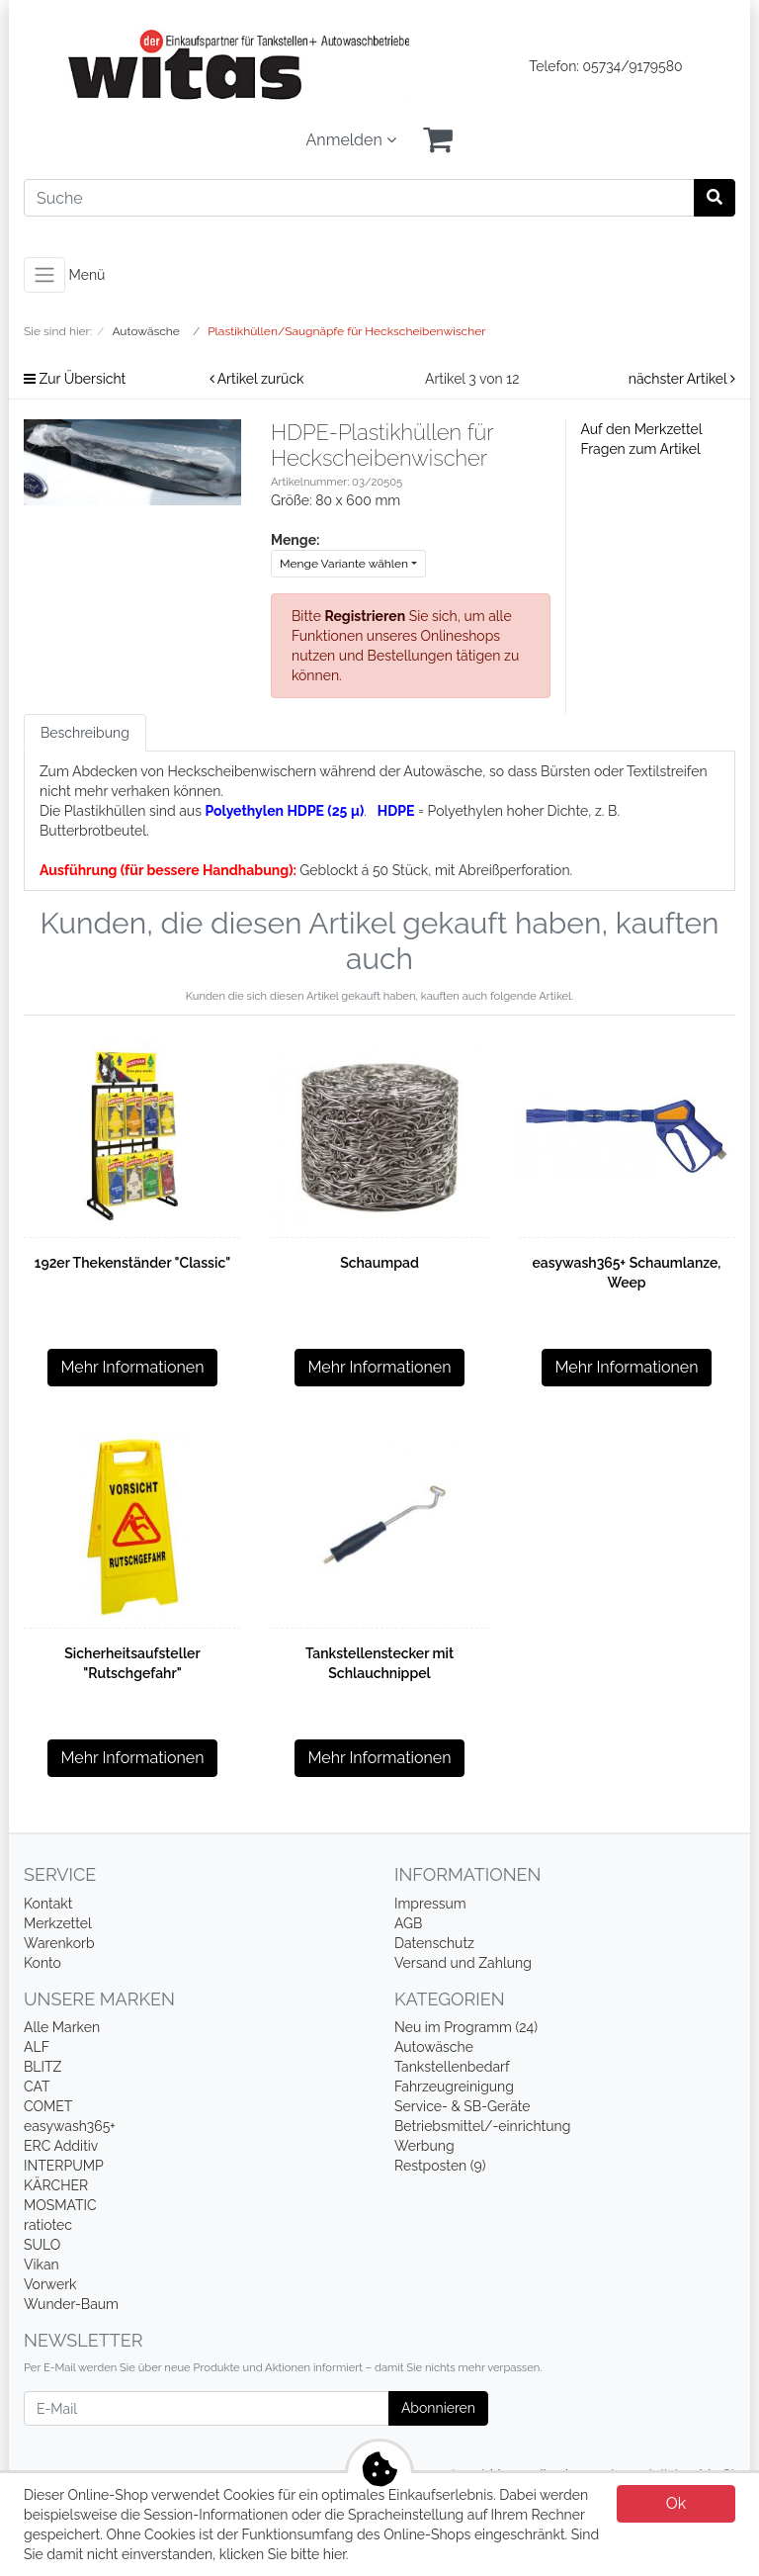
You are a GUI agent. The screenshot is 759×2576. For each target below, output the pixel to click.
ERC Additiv (61, 2146)
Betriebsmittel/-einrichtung (482, 2126)
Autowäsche (433, 2047)
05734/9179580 (633, 66)
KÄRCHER (56, 2185)
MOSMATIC (60, 2205)
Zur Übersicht (75, 379)
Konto (42, 1963)
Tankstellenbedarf (452, 2067)
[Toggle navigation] (44, 275)
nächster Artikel (682, 379)
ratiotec (48, 2225)
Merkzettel (58, 1923)
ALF (36, 2047)
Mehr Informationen (132, 1367)
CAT (37, 2086)
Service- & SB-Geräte (462, 2106)
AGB (408, 1923)
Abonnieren (438, 2408)
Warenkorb (59, 1943)
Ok (676, 2503)
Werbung (424, 2146)
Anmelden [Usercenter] (351, 140)
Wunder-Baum (71, 2304)
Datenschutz (434, 1943)
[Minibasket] (437, 140)
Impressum (430, 1903)
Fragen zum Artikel (641, 449)
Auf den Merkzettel (642, 429)
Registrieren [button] (364, 616)
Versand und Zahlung (463, 1963)
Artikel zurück (257, 379)
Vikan (41, 2264)
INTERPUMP (64, 2166)
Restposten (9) (440, 2166)
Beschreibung (85, 733)
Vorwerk (50, 2284)
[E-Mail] (206, 2408)
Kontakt (48, 1903)
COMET (48, 2106)
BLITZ (42, 2067)
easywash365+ (70, 2126)
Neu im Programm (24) (466, 2027)
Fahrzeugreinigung (454, 2086)
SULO (42, 2245)
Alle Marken (62, 2027)
